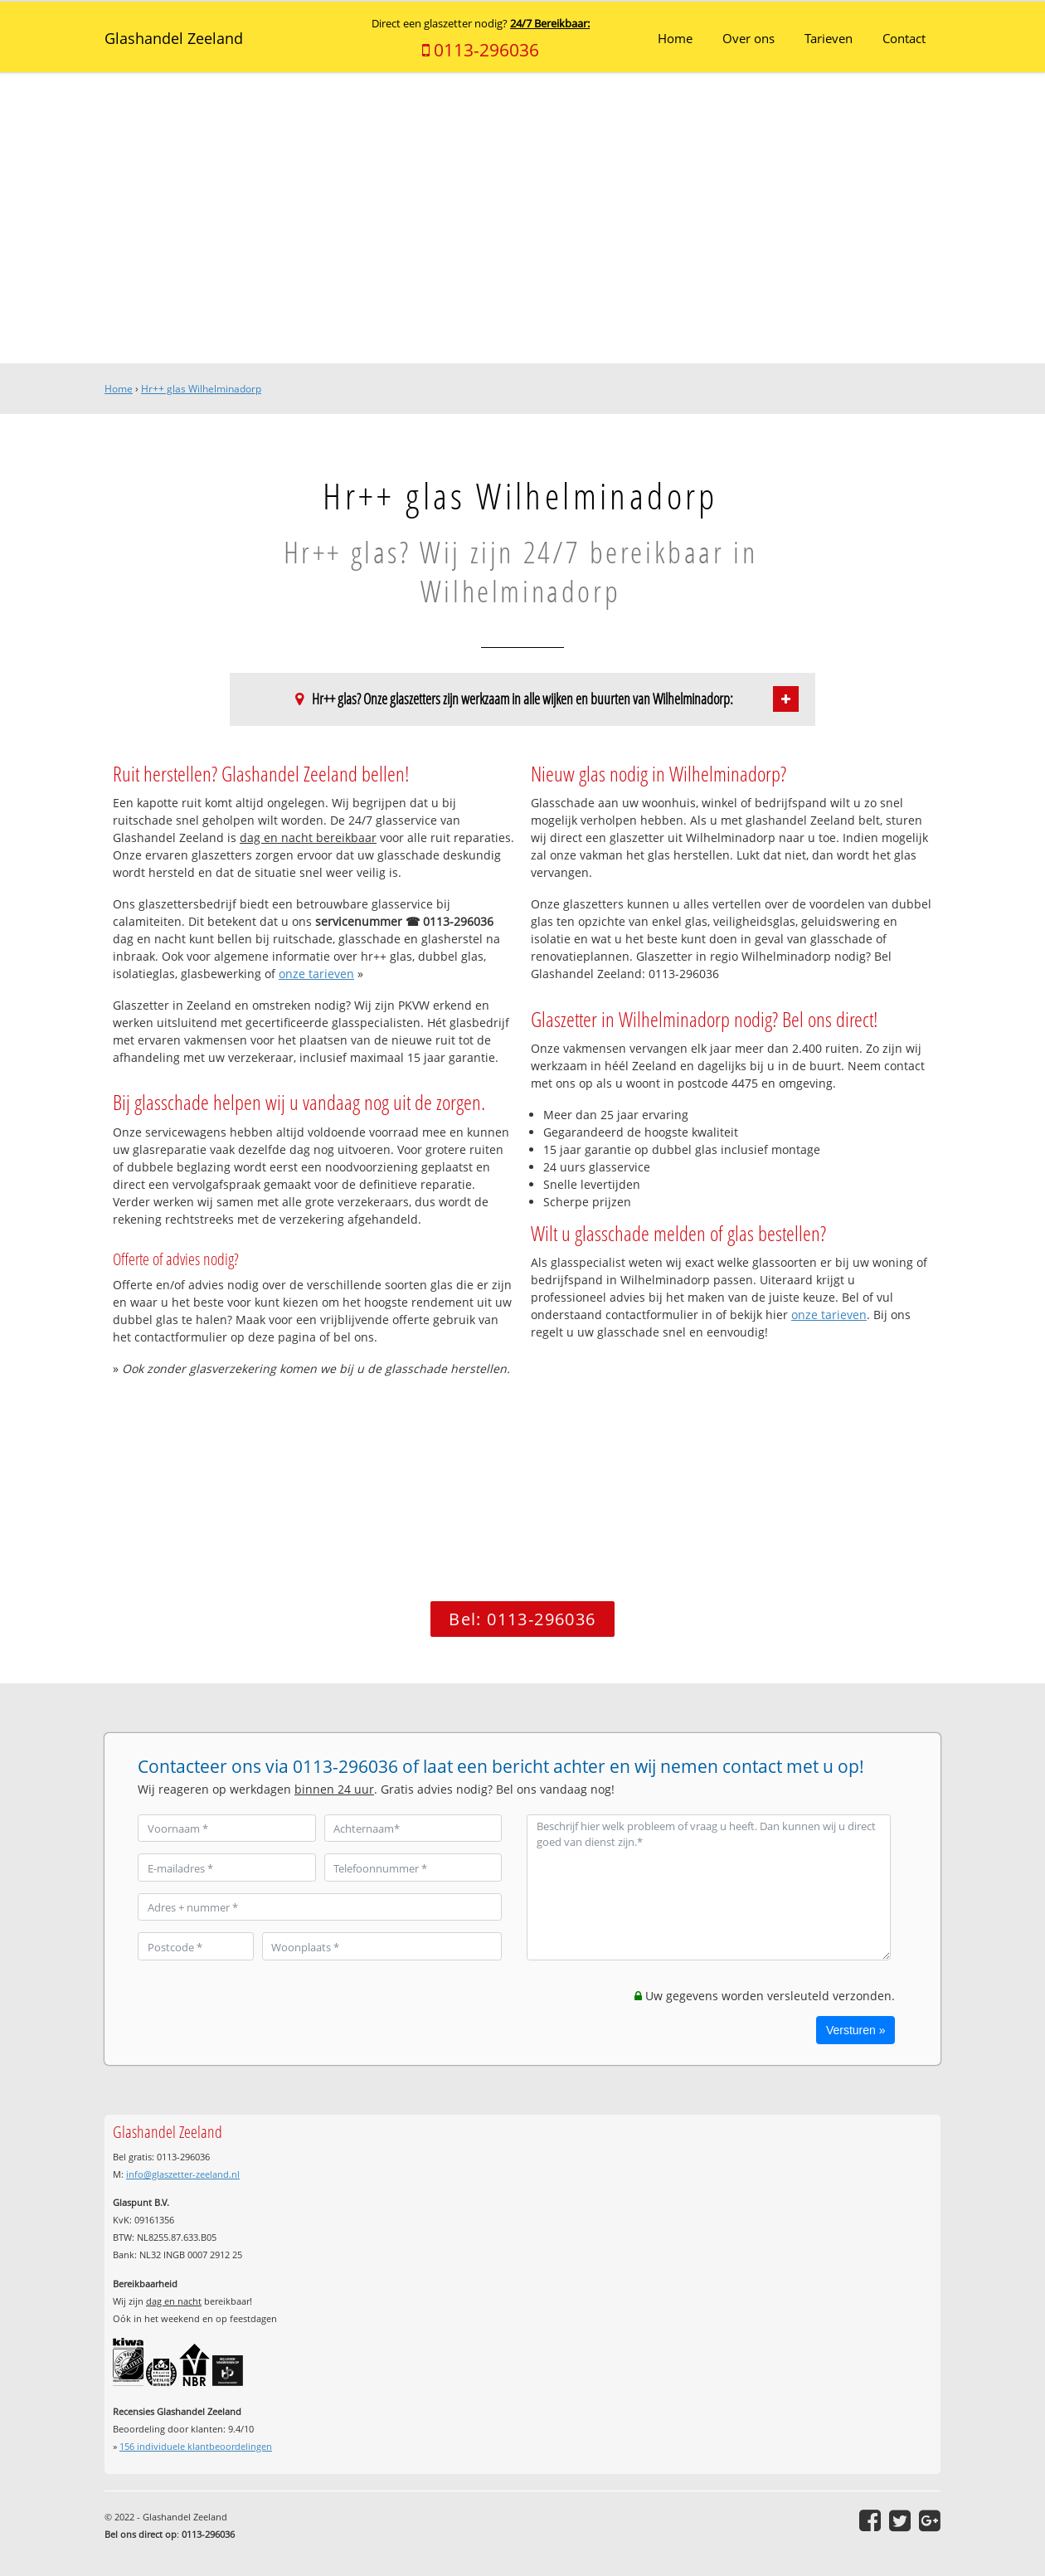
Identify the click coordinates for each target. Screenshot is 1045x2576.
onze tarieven (316, 973)
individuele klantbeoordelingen (195, 2446)
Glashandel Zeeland (173, 38)
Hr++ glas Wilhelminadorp (201, 389)
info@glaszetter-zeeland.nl (183, 2174)
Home (118, 389)
